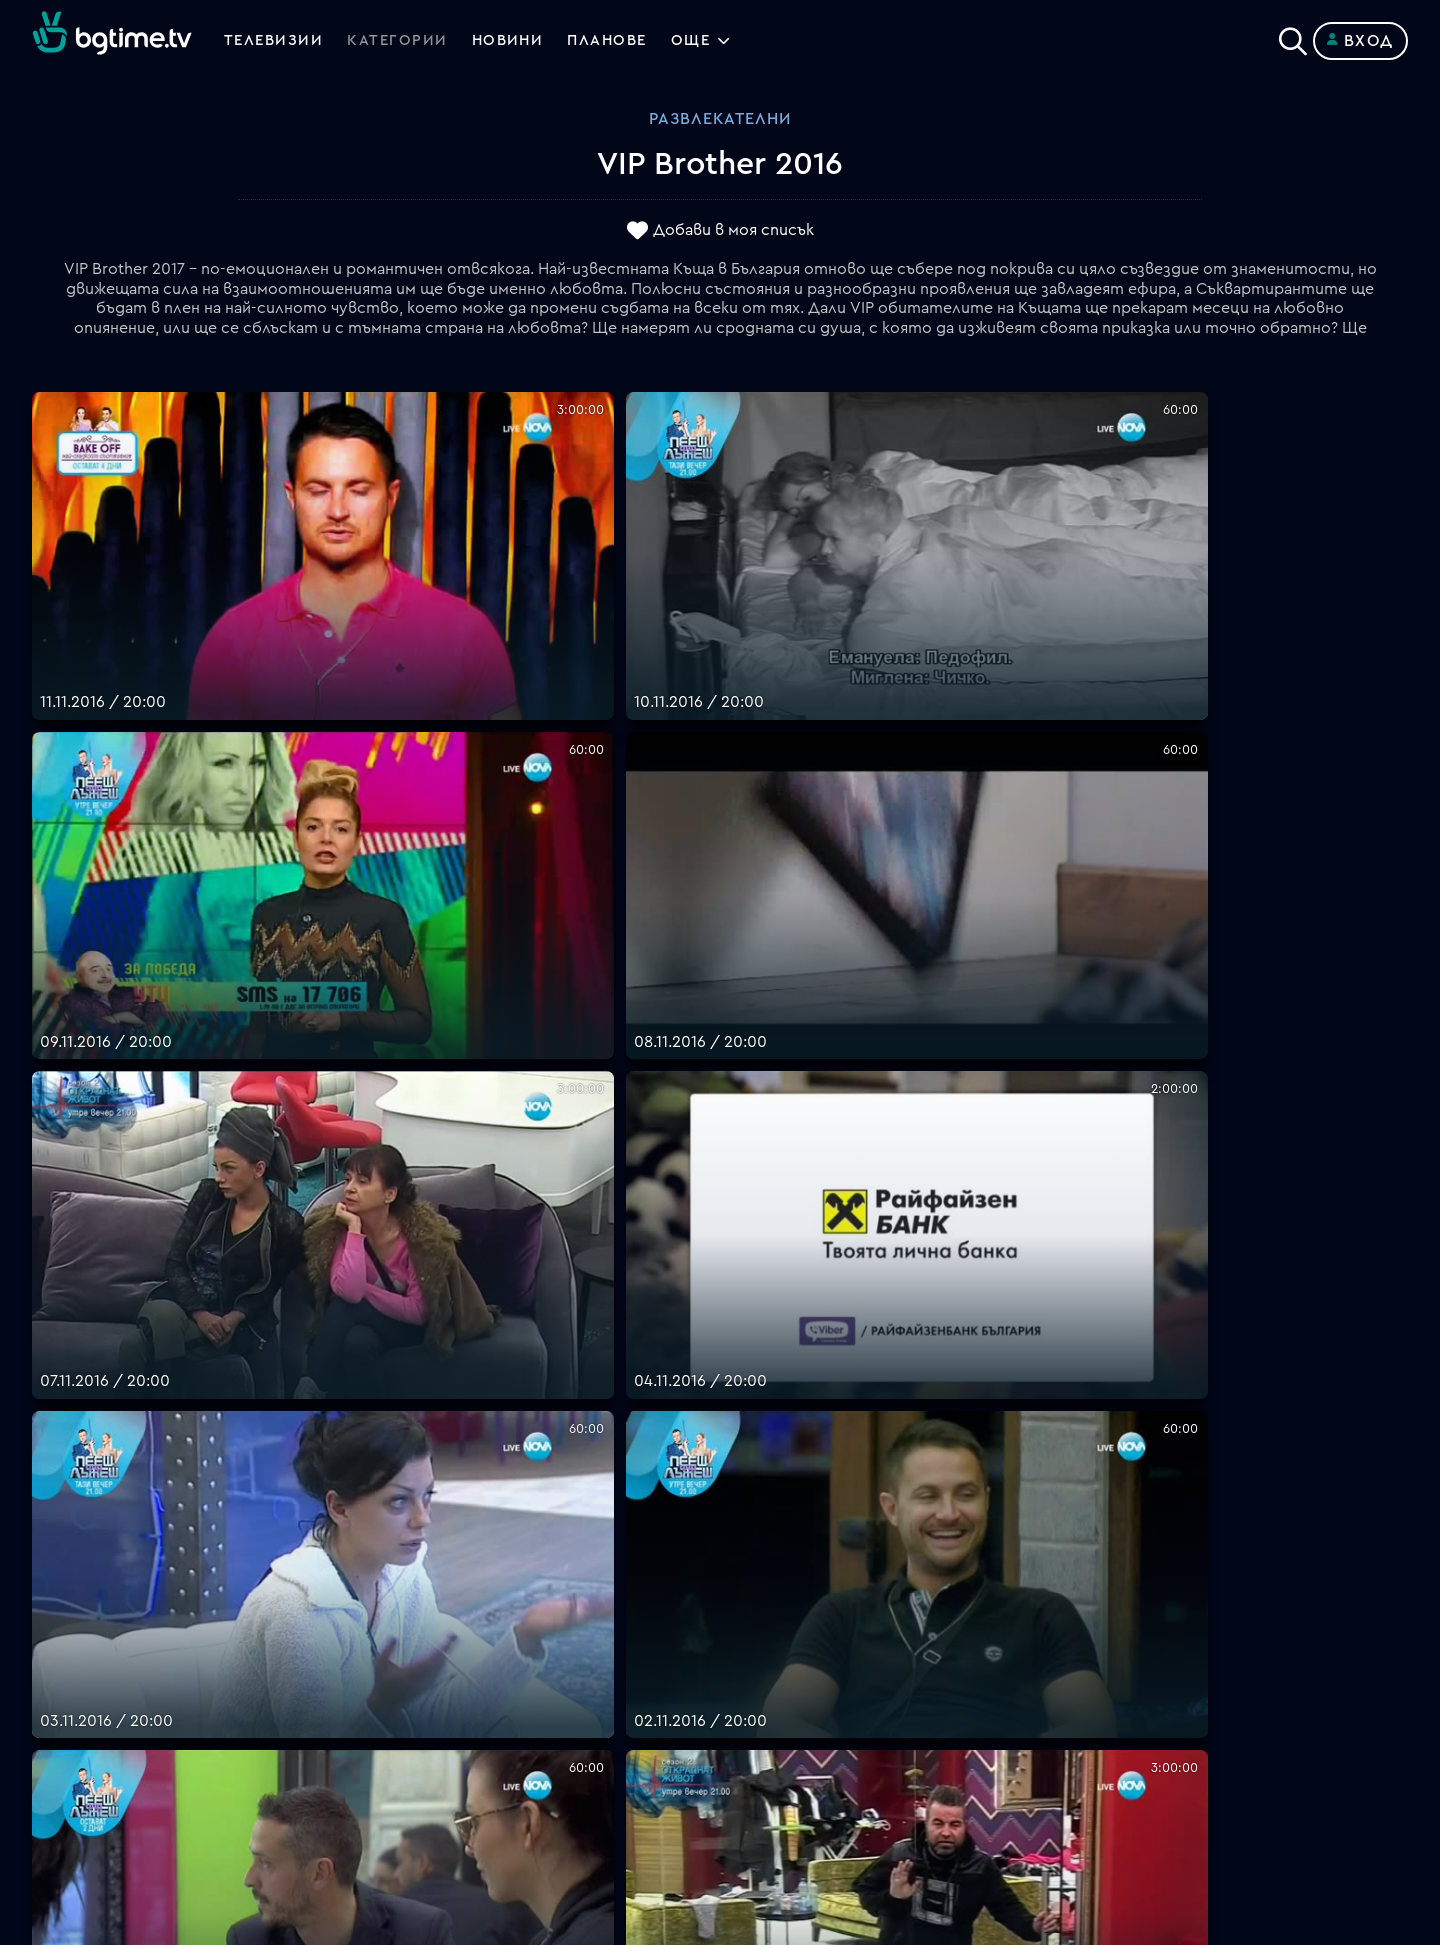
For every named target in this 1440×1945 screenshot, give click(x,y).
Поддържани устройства (821, 1635)
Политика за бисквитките (825, 1731)
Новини (518, 41)
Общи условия (776, 1683)
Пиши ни (752, 1755)
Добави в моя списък (733, 231)
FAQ (735, 1587)
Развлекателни (720, 119)
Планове (752, 1611)
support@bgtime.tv (448, 1803)
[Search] (1293, 37)
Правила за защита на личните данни (865, 1707)
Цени (739, 1659)
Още (711, 41)
